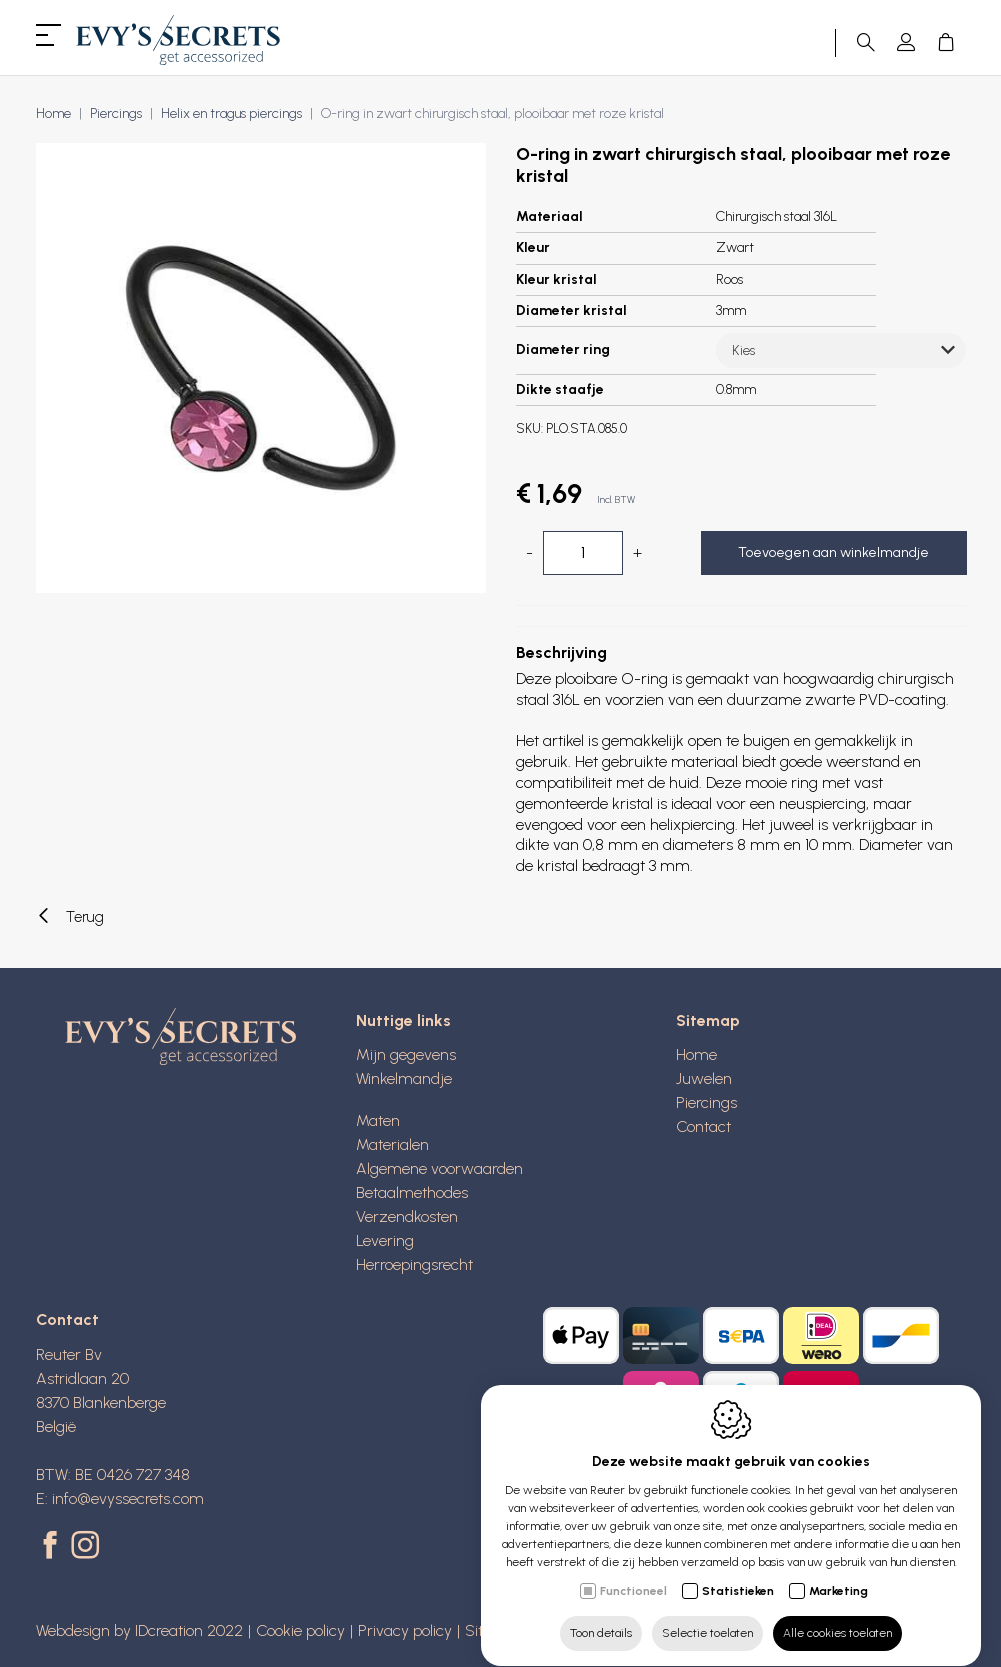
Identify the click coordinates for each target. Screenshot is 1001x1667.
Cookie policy (300, 1630)
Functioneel (633, 1572)
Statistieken (738, 1572)
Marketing (838, 1572)
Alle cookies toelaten (837, 1614)
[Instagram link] (85, 1547)
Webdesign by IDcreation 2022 (139, 1630)
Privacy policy (405, 1630)
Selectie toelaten (707, 1614)
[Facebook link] (53, 1547)
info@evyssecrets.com (128, 1498)
